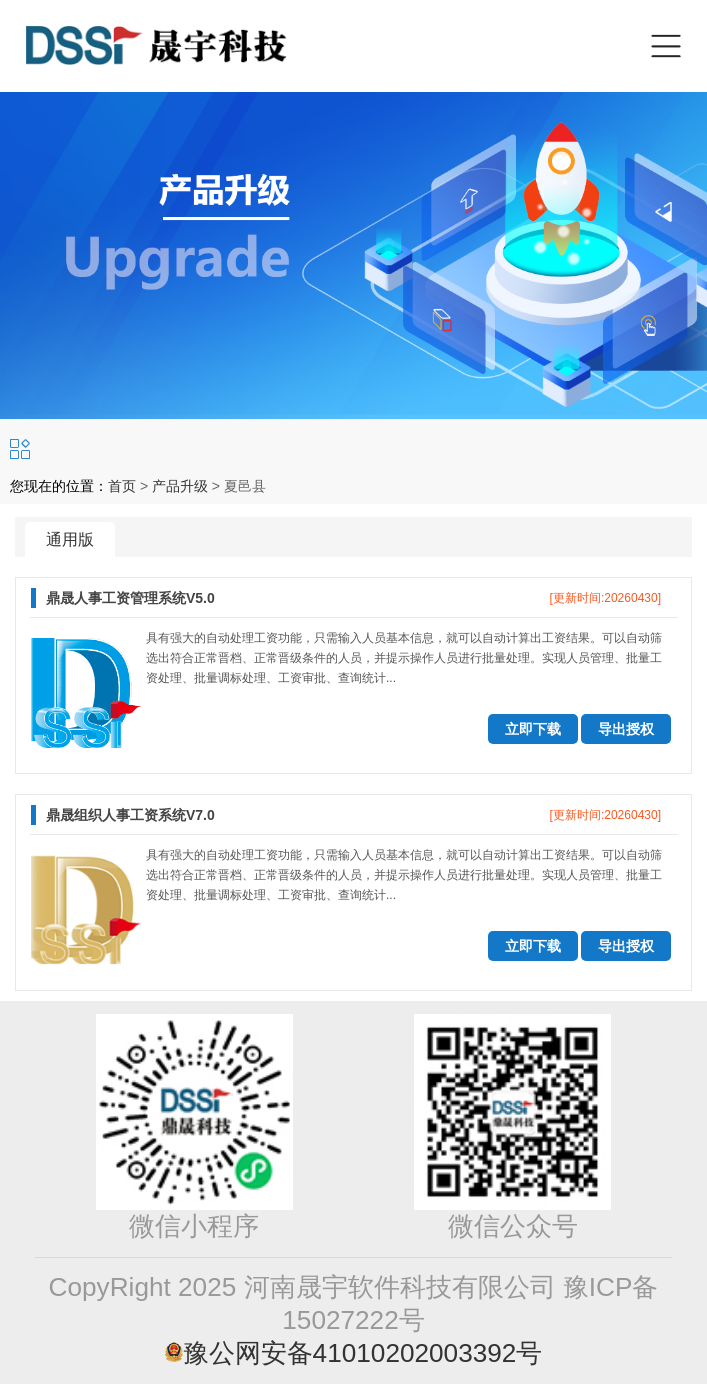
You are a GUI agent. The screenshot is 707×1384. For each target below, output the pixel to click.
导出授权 (626, 729)
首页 (122, 486)
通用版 (70, 539)
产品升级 (180, 486)
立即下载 (533, 729)
